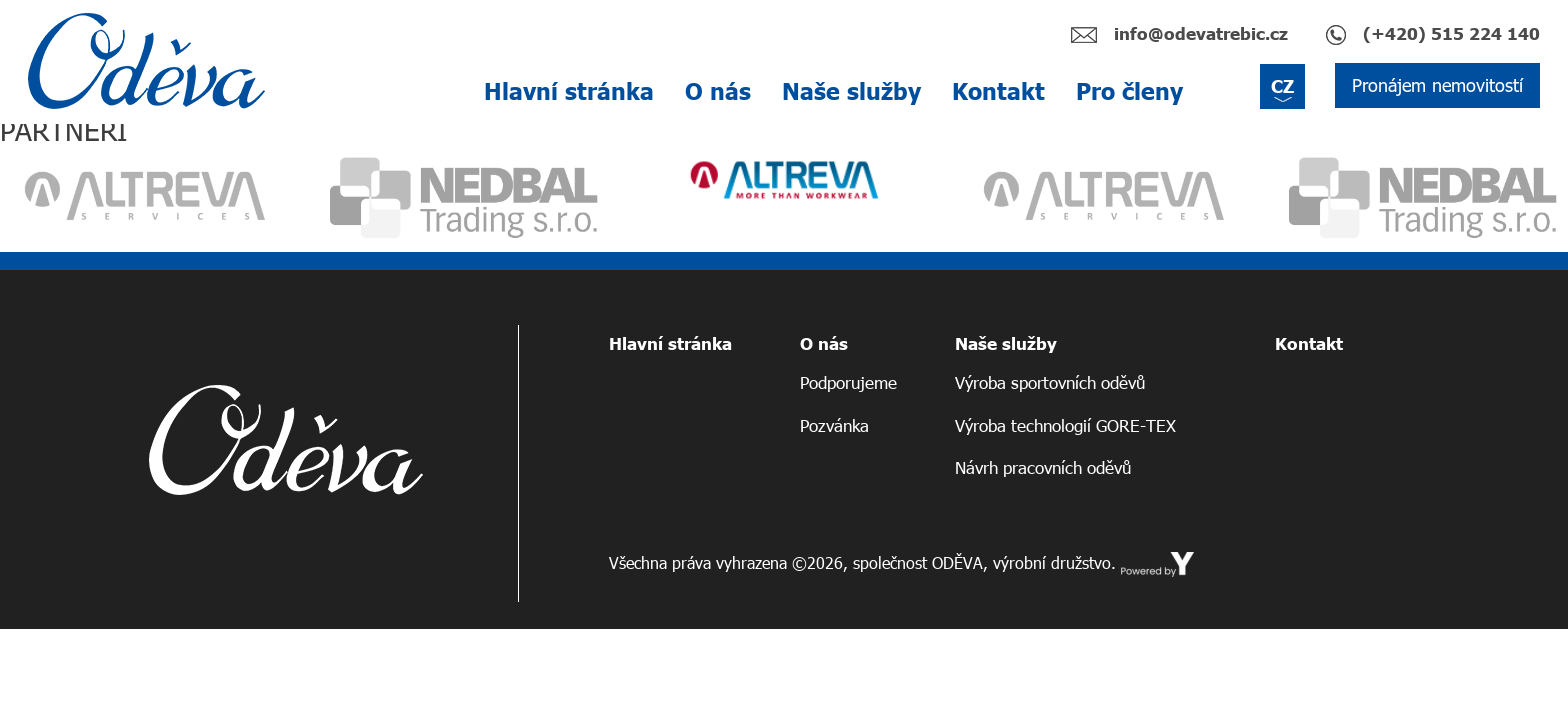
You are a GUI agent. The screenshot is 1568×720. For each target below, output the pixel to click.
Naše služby (851, 91)
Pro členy (1129, 91)
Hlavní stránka (569, 91)
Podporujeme (848, 382)
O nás (718, 91)
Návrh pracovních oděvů (1043, 467)
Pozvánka (834, 425)
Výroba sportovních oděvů (1050, 382)
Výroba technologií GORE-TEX (1065, 425)
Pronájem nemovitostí (1437, 85)
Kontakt (998, 91)
